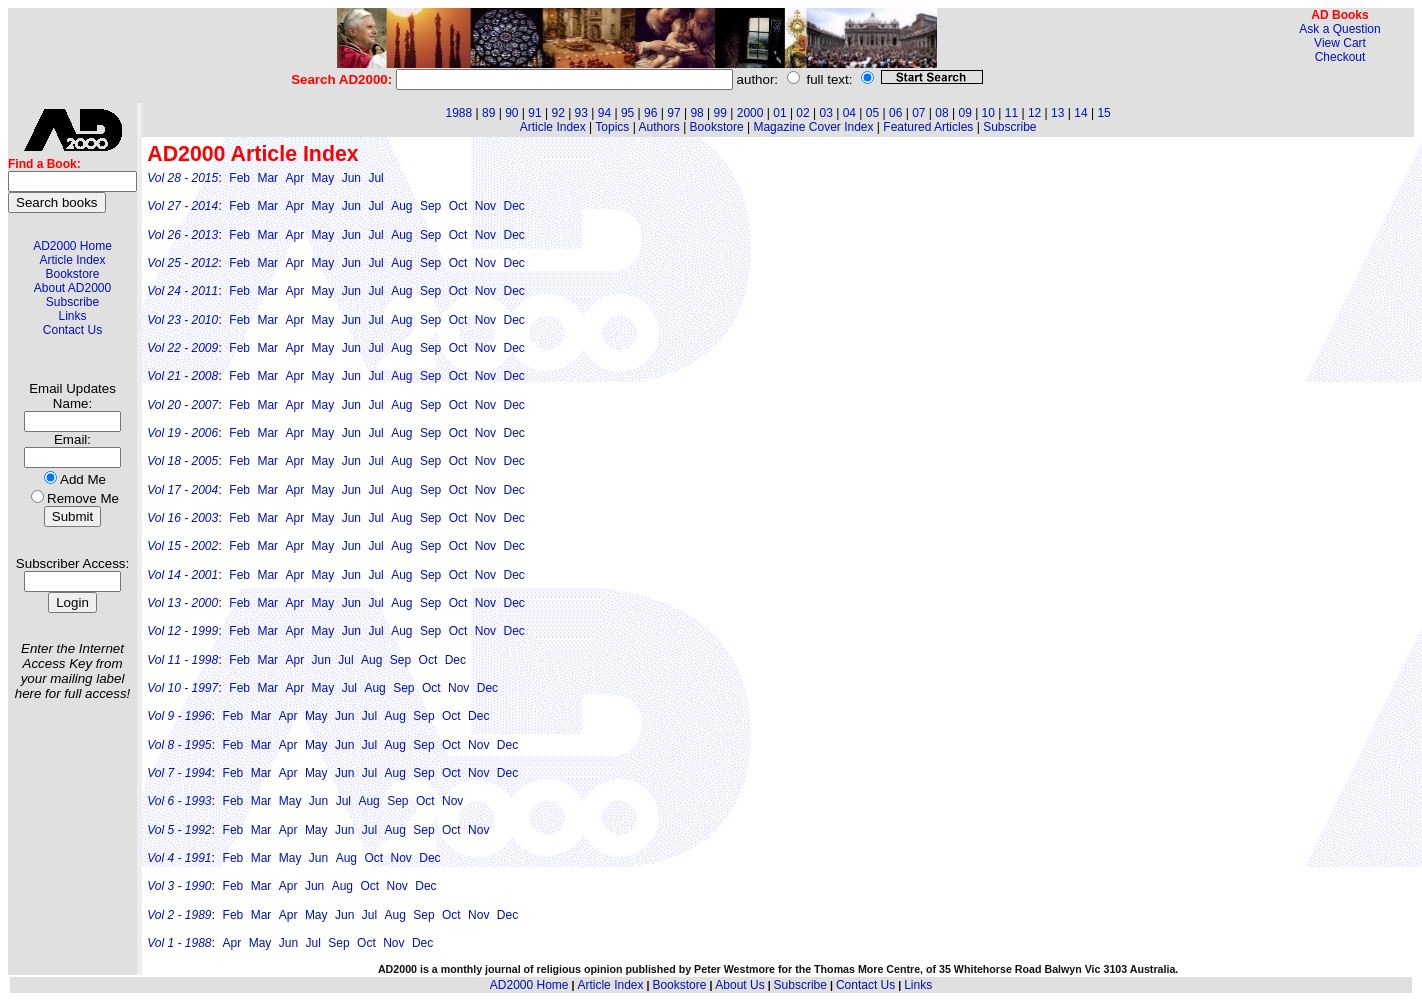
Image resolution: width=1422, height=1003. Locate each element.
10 (988, 113)
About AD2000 (72, 288)
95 (627, 113)
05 (872, 113)
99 (720, 113)
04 (849, 113)
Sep (430, 206)
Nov (485, 206)
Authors (658, 127)
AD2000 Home (72, 246)
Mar (267, 178)
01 (779, 113)
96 (650, 113)
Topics (612, 127)
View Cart (1340, 43)
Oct (458, 206)
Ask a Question (1339, 29)
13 (1057, 113)
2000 (750, 113)
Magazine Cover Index (813, 127)
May (323, 178)
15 (1103, 113)
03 (826, 113)
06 (895, 113)
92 (557, 113)
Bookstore (72, 274)
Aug (401, 206)
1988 (458, 113)
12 (1034, 113)
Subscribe (72, 302)
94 (604, 113)
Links (72, 316)
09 (964, 113)
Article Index (72, 260)
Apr (294, 178)
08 (941, 113)
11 (1011, 113)
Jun (351, 178)
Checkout (1340, 57)
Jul (375, 178)
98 (696, 113)
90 (511, 113)
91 (534, 113)
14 (1080, 113)
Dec (514, 206)
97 (673, 113)
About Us (739, 985)
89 (488, 113)
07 (918, 113)
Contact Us (72, 330)
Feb (239, 178)
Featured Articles (928, 127)
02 (802, 113)
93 (581, 113)
